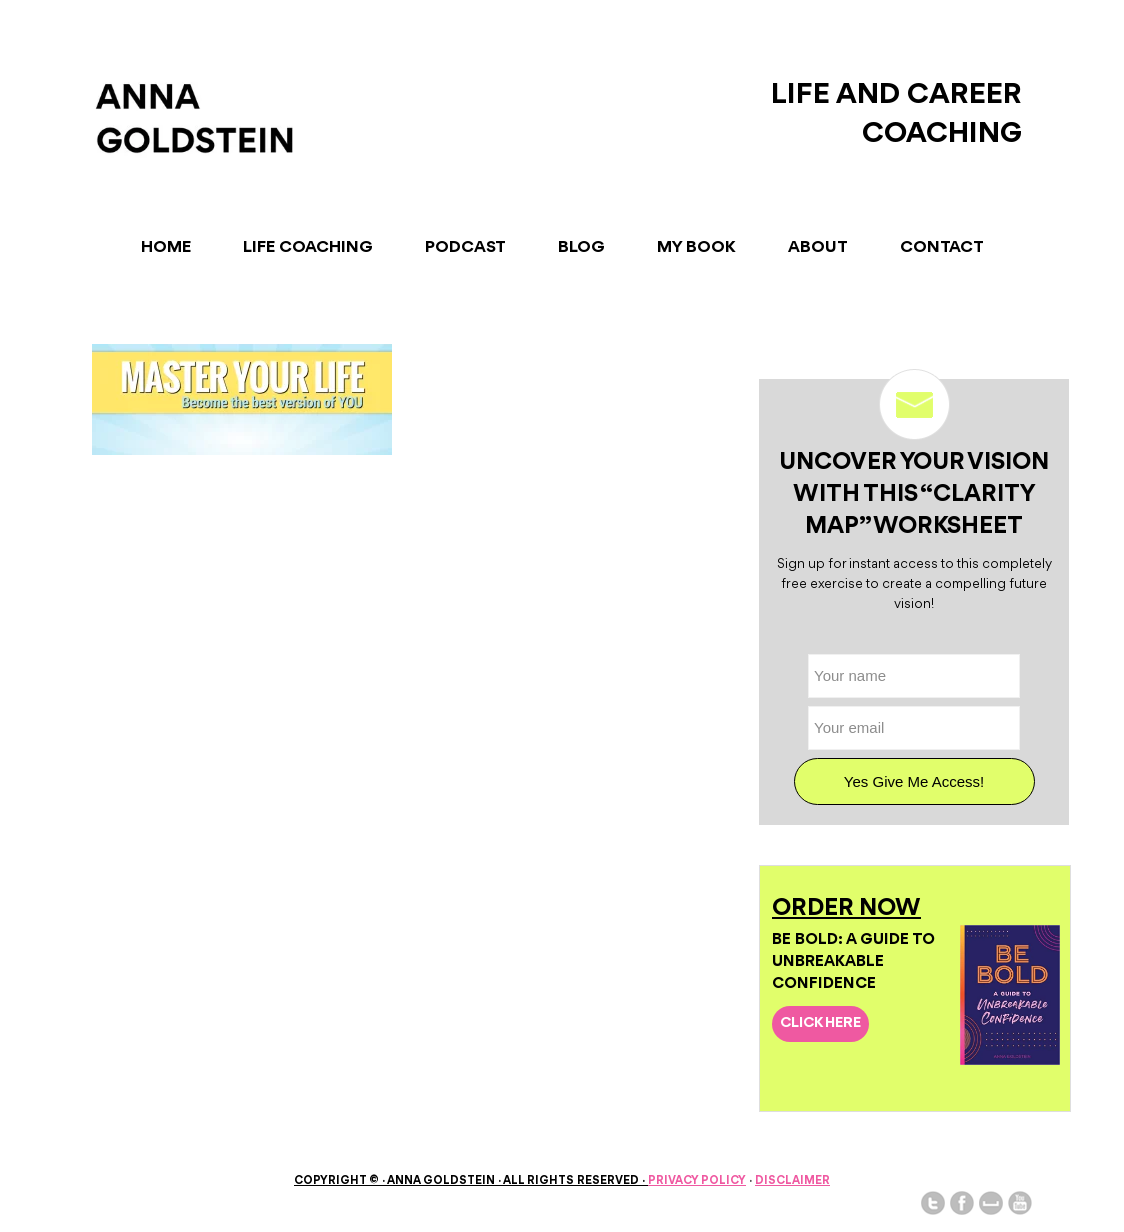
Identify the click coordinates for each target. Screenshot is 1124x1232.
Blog (581, 247)
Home (166, 247)
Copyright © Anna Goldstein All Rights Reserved (471, 1181)
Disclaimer (792, 1181)
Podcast (465, 247)
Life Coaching (308, 247)
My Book (696, 247)
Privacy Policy (697, 1181)
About (818, 247)
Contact (942, 247)
